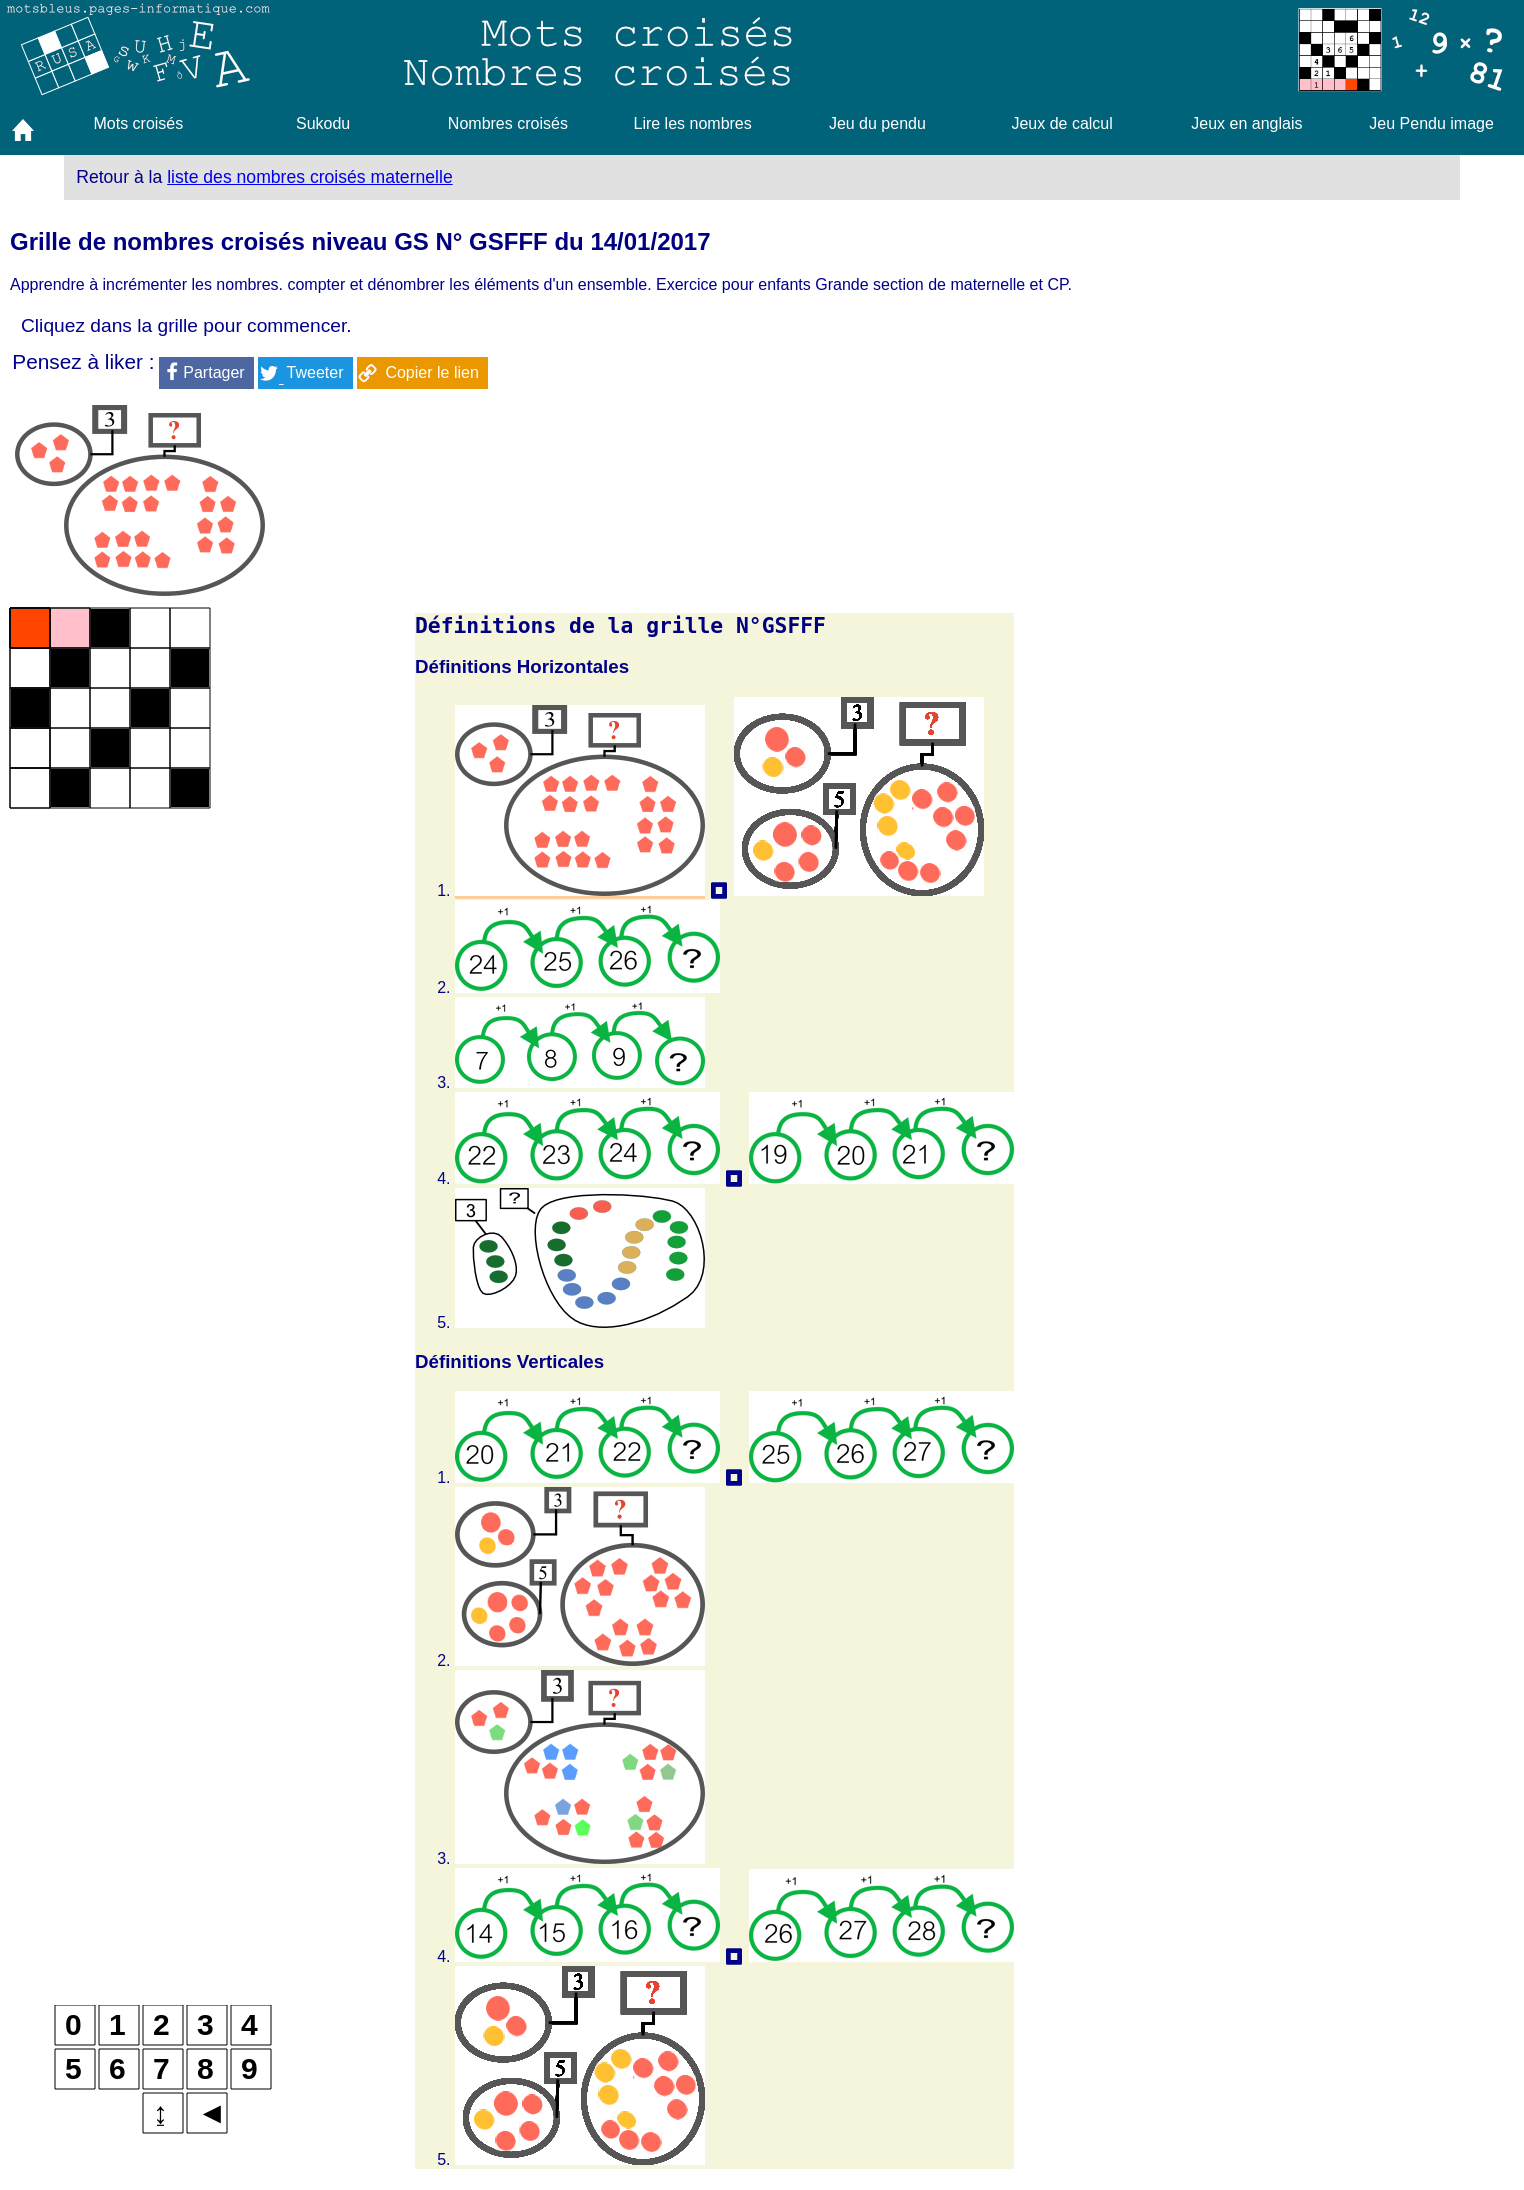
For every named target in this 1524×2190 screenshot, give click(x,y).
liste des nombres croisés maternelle (310, 177)
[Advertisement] (1264, 743)
